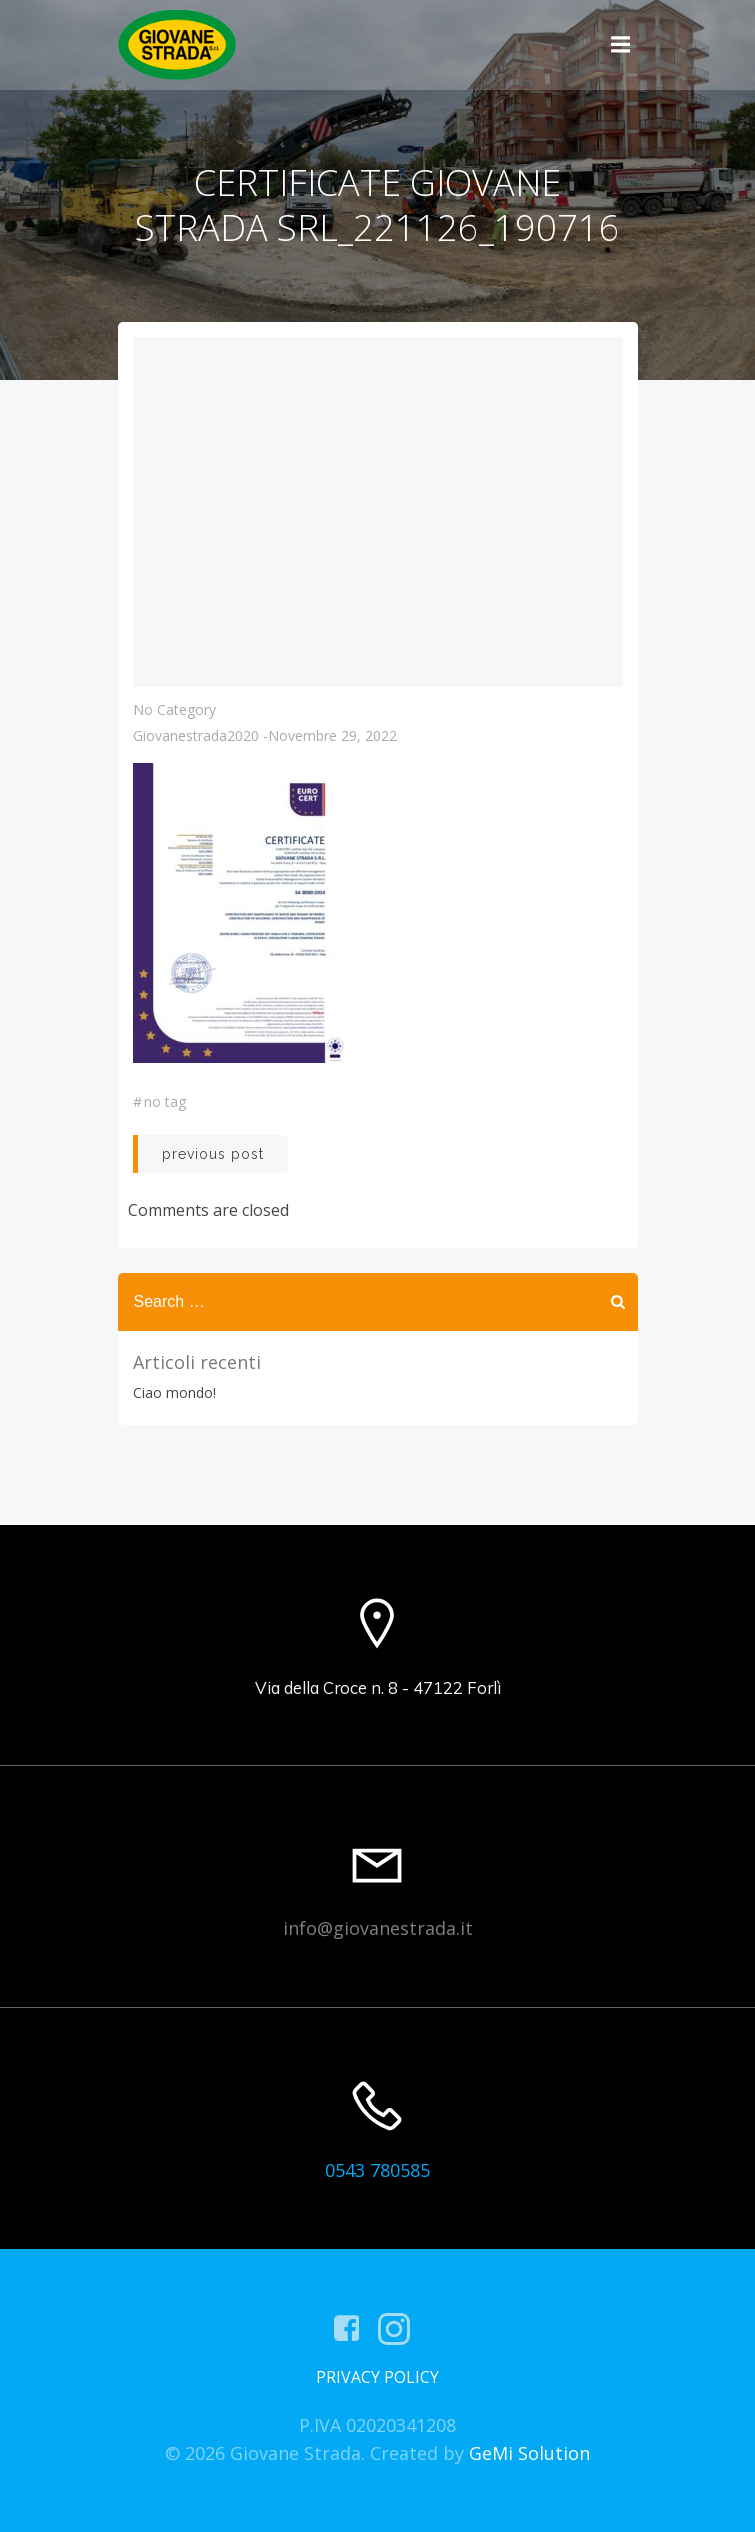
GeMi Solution (529, 2453)
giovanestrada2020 (196, 735)
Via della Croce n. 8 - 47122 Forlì (378, 1687)
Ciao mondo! (174, 1392)
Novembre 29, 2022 (332, 735)
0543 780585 (377, 2170)
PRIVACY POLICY (377, 2377)
